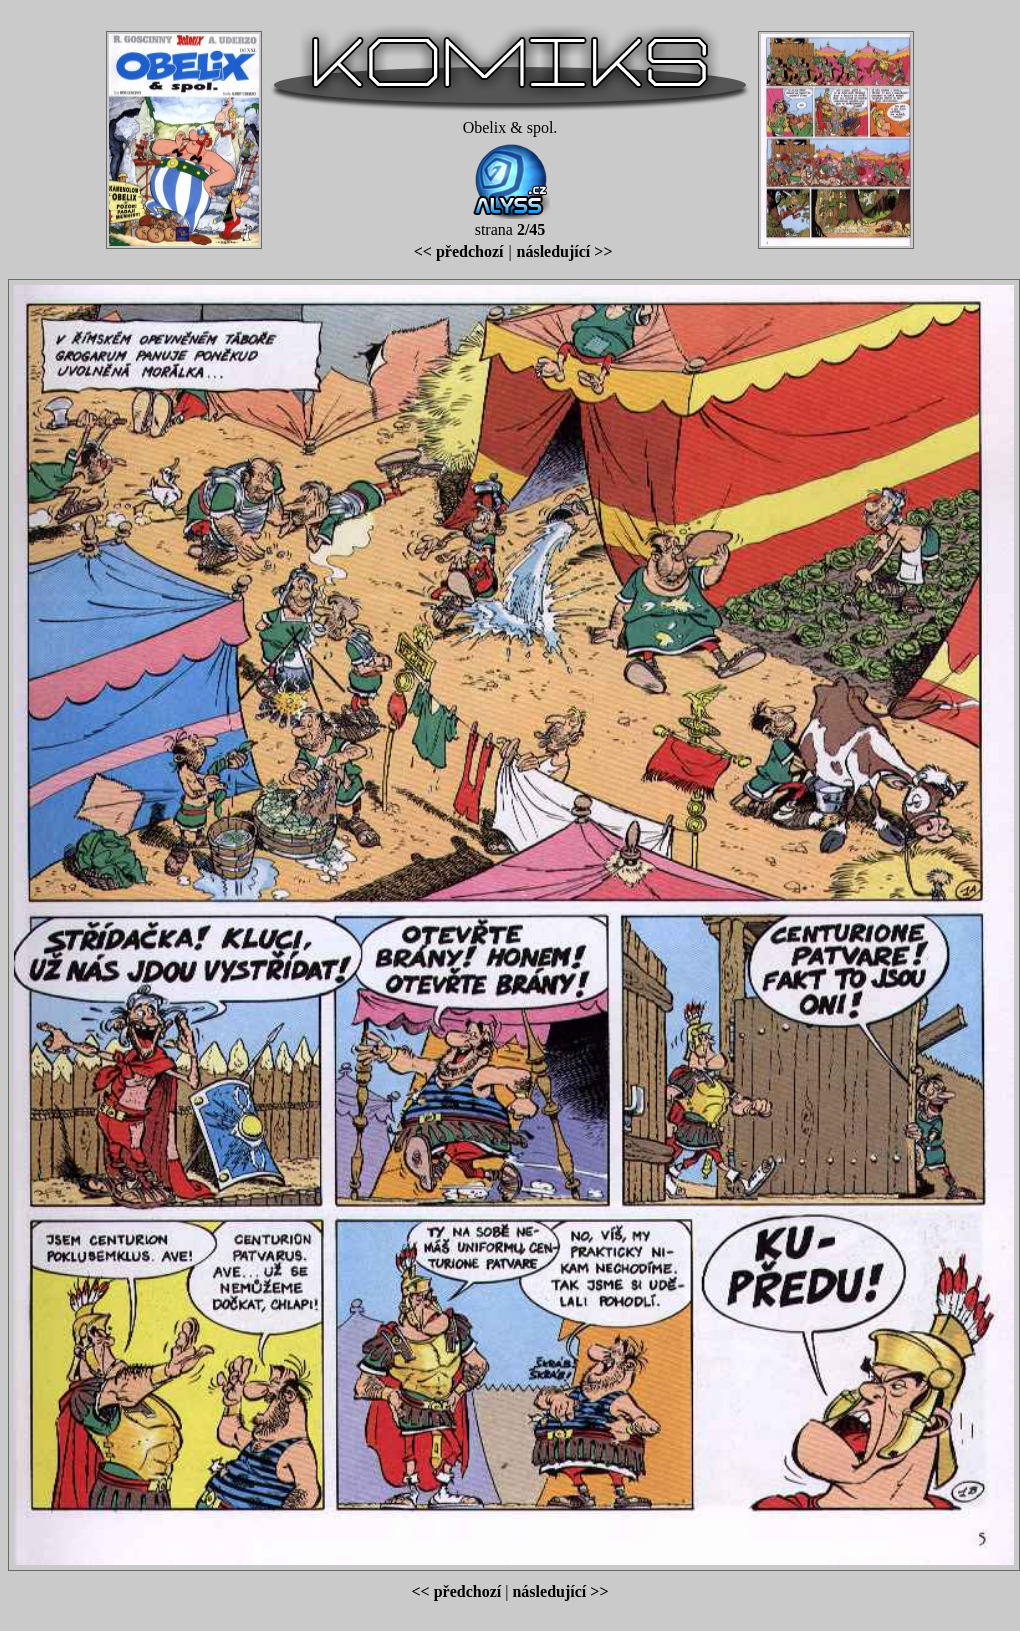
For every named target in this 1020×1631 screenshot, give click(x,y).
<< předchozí (459, 251)
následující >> (565, 251)
